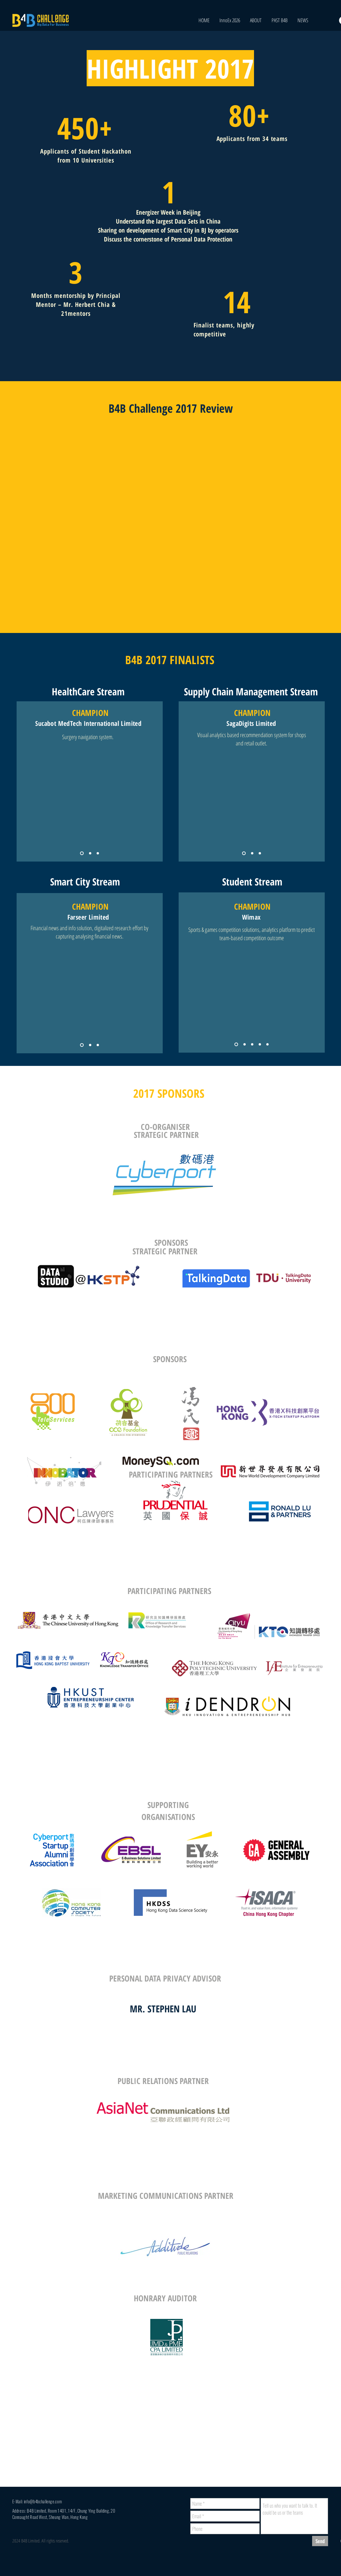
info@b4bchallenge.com (43, 2501)
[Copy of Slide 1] (90, 853)
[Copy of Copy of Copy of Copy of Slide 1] (267, 1044)
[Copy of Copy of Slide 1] (98, 853)
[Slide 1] (82, 853)
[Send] (320, 2541)
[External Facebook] (171, 517)
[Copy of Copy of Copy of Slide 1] (260, 1044)
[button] (280, 20)
